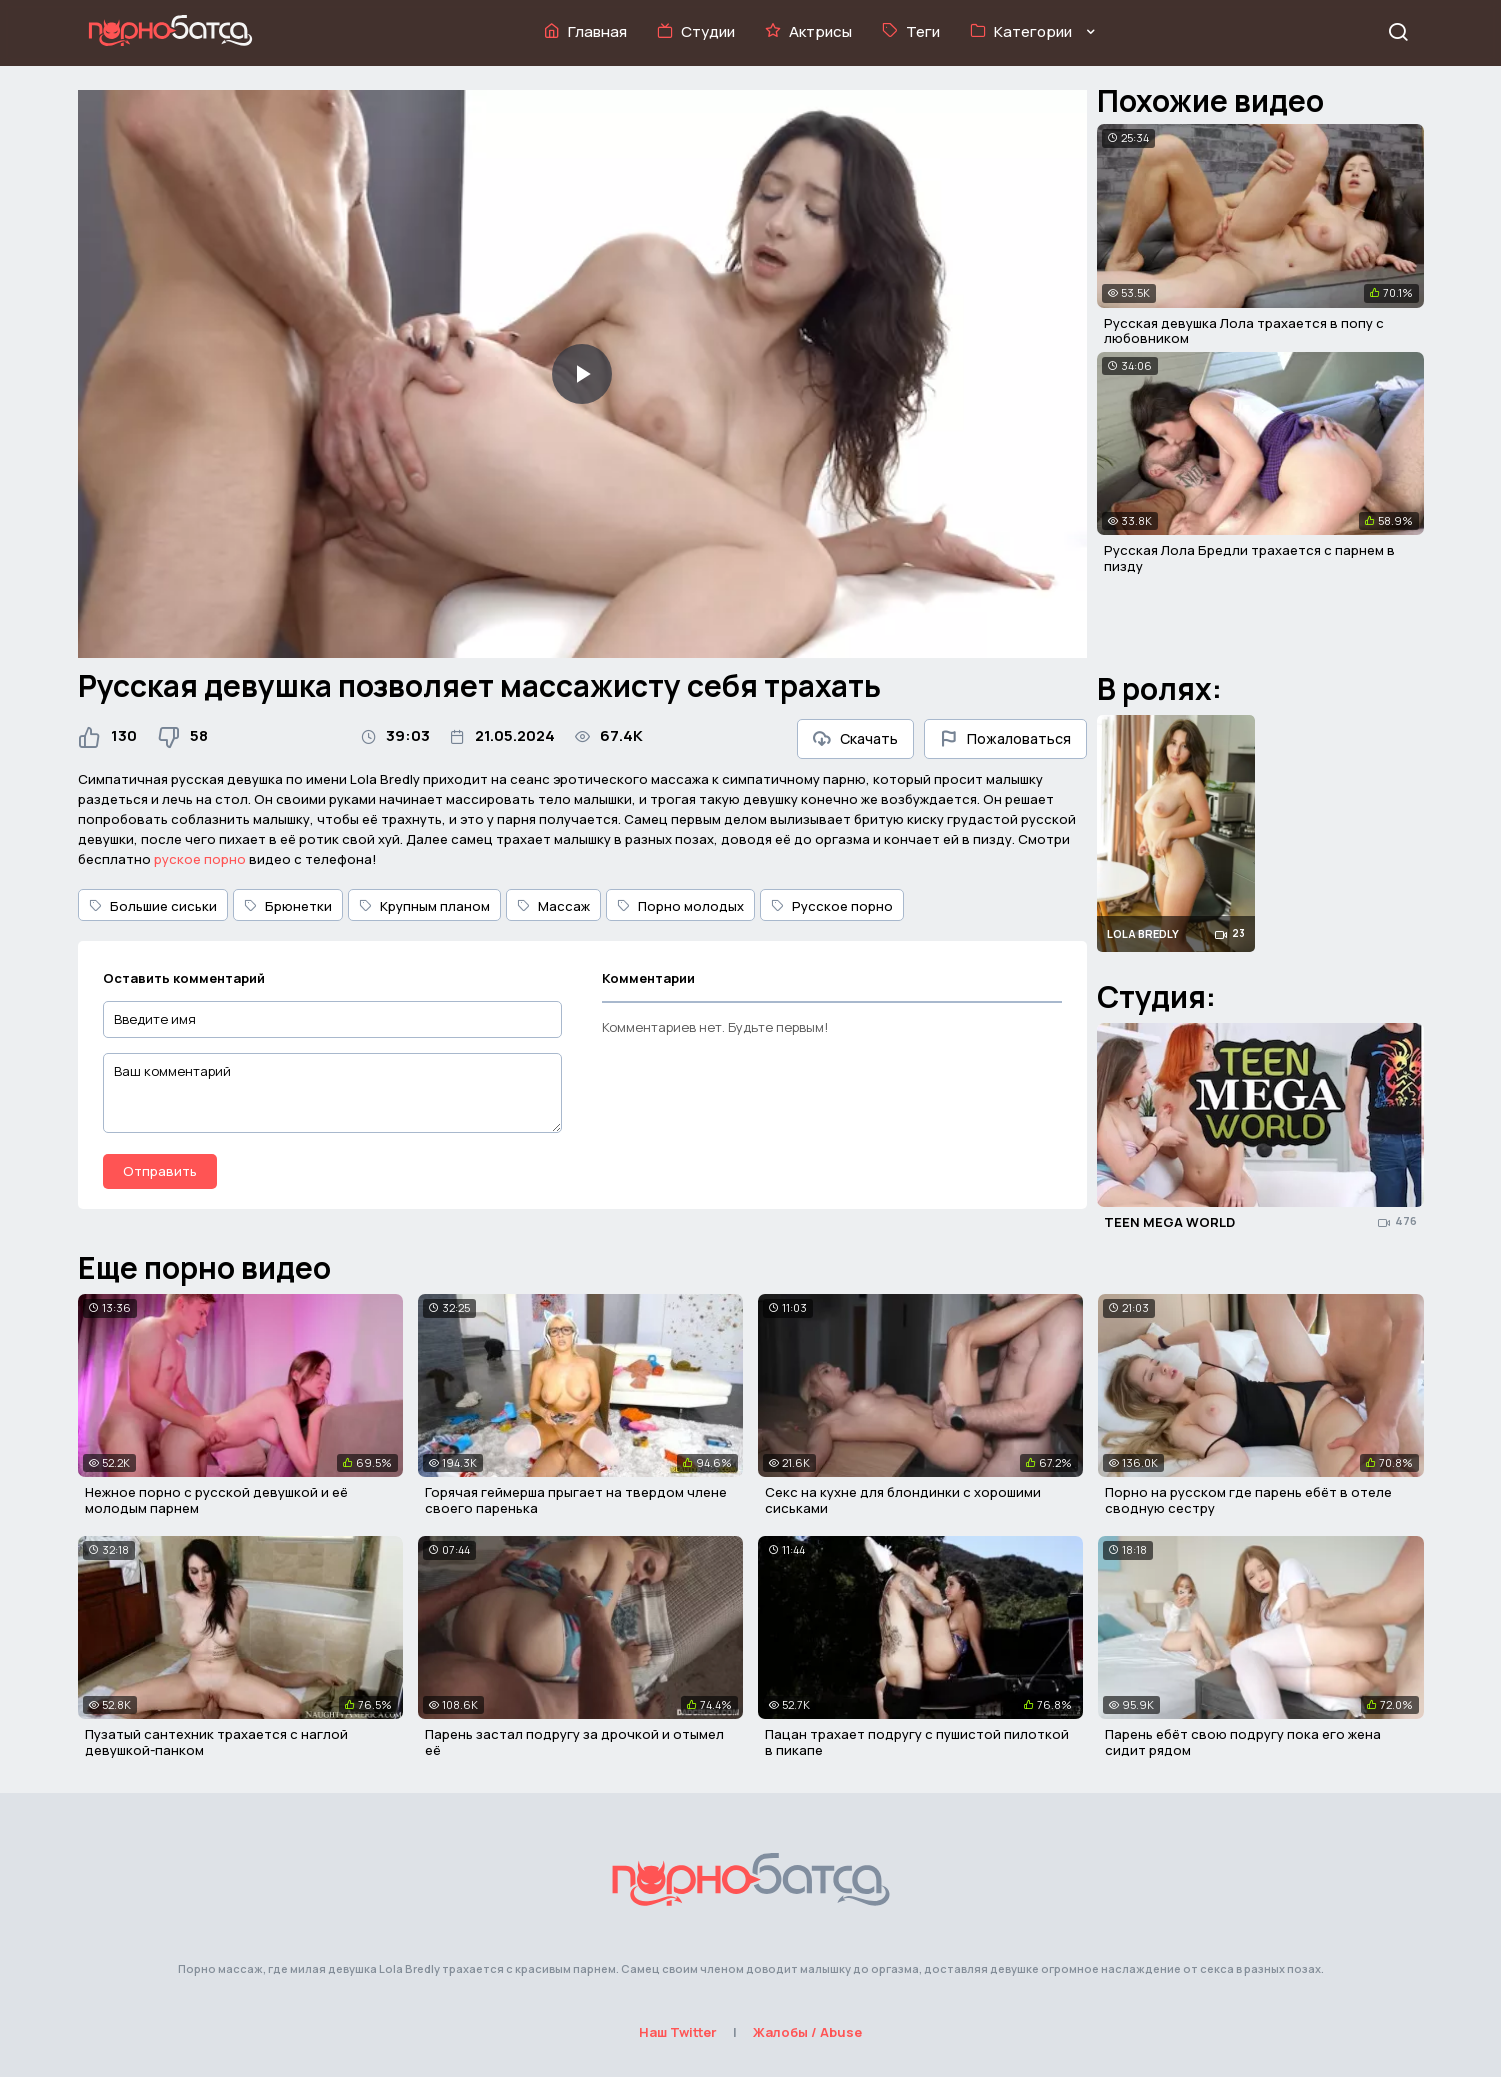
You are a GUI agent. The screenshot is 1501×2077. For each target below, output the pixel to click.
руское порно (200, 859)
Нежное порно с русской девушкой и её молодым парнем (216, 1500)
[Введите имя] (333, 1019)
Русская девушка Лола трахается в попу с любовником (1244, 331)
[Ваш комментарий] (333, 1093)
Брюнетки (288, 906)
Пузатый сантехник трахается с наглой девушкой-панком (216, 1742)
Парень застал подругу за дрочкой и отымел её (574, 1742)
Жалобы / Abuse (807, 2032)
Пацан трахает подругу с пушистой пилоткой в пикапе (917, 1742)
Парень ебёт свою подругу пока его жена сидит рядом (1243, 1742)
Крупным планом (424, 906)
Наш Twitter (678, 2032)
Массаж (553, 906)
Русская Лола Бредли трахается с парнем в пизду (1249, 558)
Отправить (160, 1171)
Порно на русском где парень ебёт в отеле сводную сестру (1248, 1500)
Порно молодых (680, 906)
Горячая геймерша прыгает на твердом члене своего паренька (576, 1500)
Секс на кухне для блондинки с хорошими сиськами (903, 1500)
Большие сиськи (153, 906)
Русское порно (832, 906)
